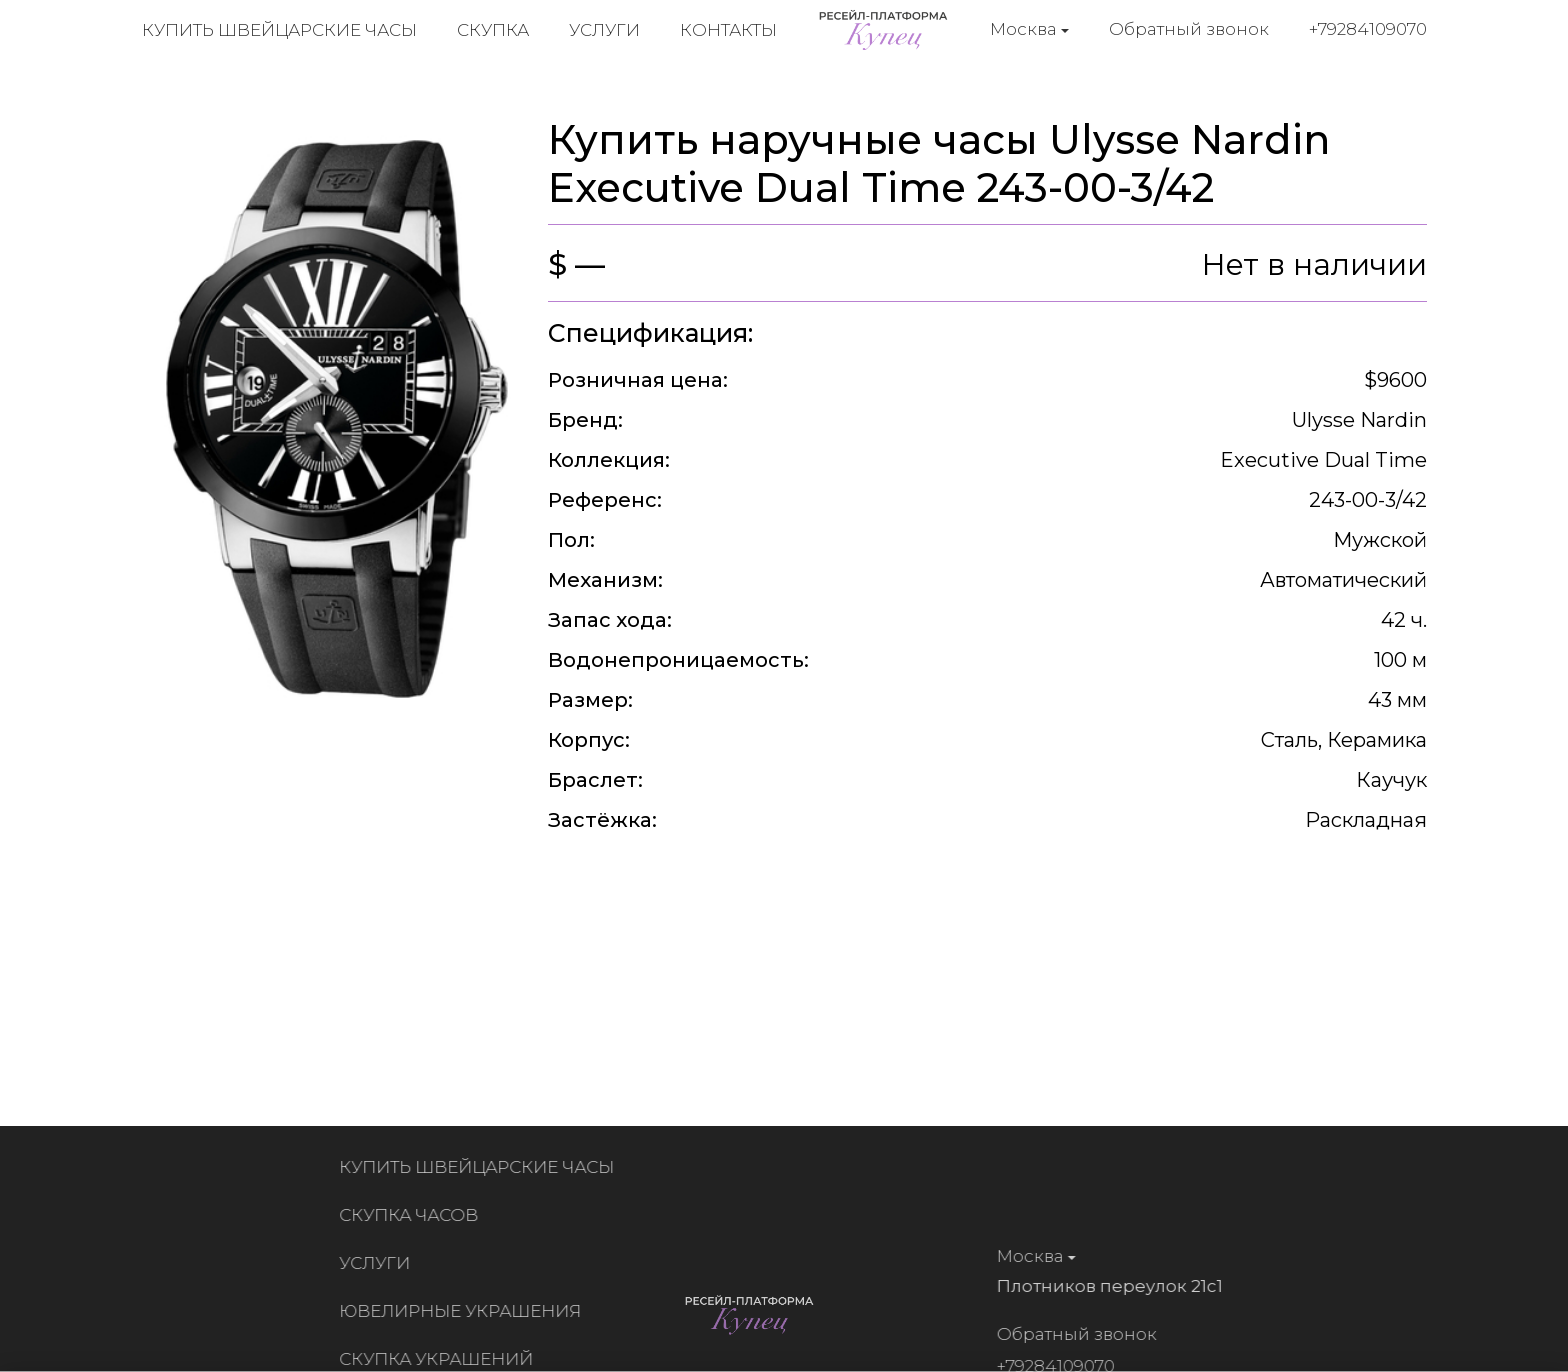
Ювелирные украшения (465, 1311)
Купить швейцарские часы (279, 30)
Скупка (493, 30)
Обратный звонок (1189, 29)
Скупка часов (413, 1215)
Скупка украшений (441, 1359)
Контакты (728, 30)
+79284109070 (1368, 29)
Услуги (604, 30)
